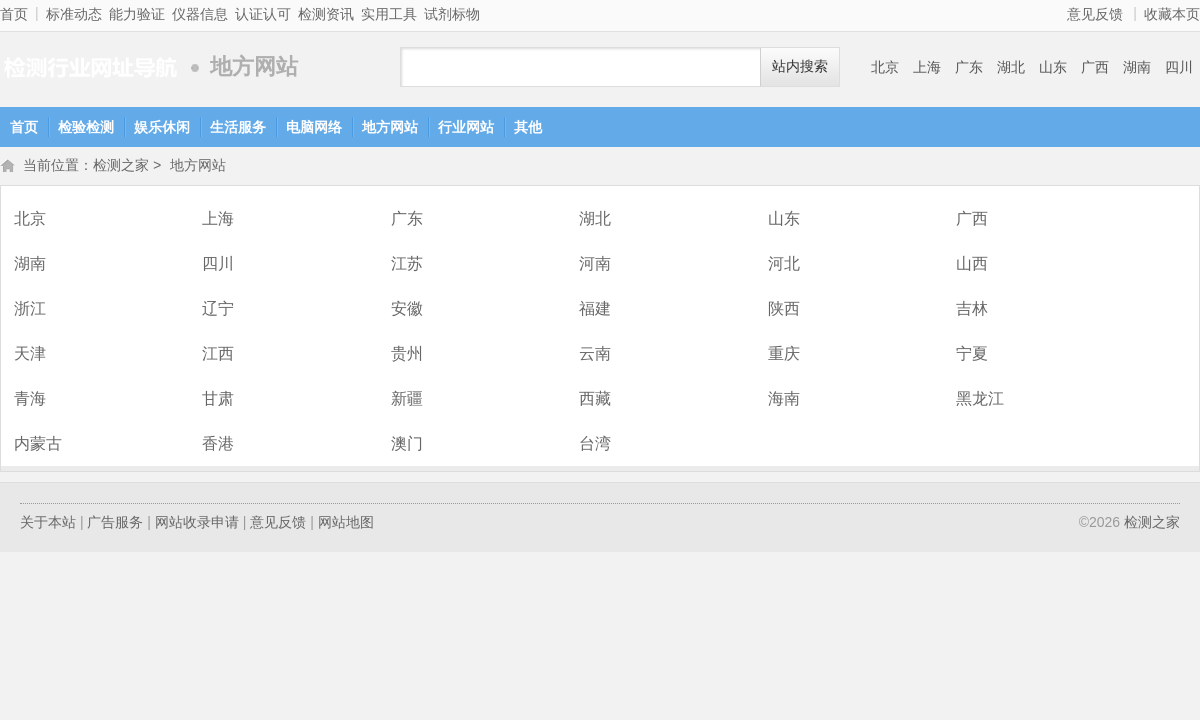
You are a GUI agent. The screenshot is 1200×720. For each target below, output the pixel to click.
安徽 (407, 310)
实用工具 (389, 14)
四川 (1179, 67)
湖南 (1137, 67)
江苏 (407, 265)
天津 (30, 355)
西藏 (595, 400)
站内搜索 (800, 66)
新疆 (407, 400)
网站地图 (346, 524)
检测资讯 (326, 14)
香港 (218, 445)
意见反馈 (1095, 14)
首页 (14, 14)
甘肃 (218, 400)
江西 (218, 355)
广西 (1095, 67)
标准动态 (74, 14)
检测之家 (90, 67)
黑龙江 (980, 400)
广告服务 (115, 524)
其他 (528, 127)
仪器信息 (200, 14)
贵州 (407, 355)
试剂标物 (452, 14)
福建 (595, 310)
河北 (784, 265)
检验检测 (86, 127)
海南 (784, 400)
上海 (927, 67)
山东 (1053, 67)
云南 (595, 355)
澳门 (407, 445)
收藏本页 (1172, 14)
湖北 (1011, 67)
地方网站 (390, 127)
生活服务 (238, 127)
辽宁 (218, 310)
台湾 (595, 445)
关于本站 (48, 524)
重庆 (784, 355)
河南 (595, 265)
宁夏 (972, 355)
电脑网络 (314, 127)
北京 (885, 67)
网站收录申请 (197, 524)
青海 (30, 400)
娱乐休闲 (162, 127)
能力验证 (137, 14)
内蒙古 (38, 445)
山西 (972, 265)
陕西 (784, 310)
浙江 (30, 310)
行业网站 (466, 127)
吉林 (972, 310)
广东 (969, 67)
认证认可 (263, 14)
